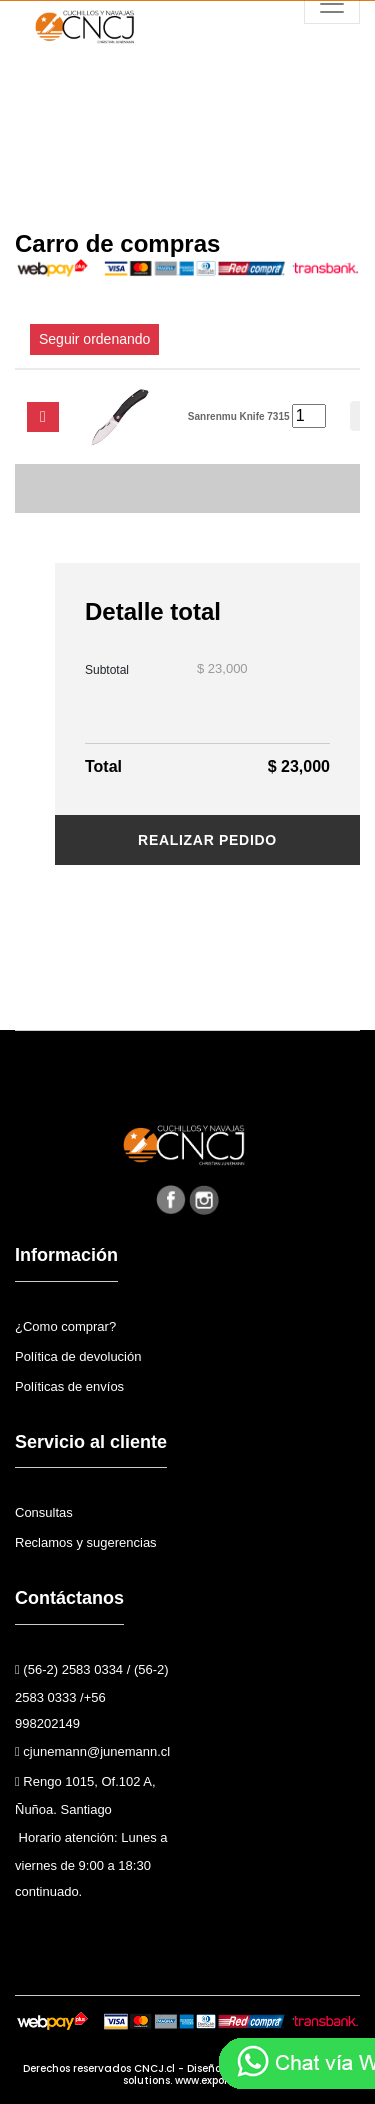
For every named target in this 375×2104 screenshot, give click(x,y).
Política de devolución (78, 1356)
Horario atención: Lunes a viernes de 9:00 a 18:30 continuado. (91, 1864)
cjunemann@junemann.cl (92, 1751)
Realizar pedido (207, 840)
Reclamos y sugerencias (86, 1542)
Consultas (44, 1512)
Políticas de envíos (69, 1386)
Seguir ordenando (94, 339)
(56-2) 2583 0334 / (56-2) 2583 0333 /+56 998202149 (92, 1696)
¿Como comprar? (65, 1326)
